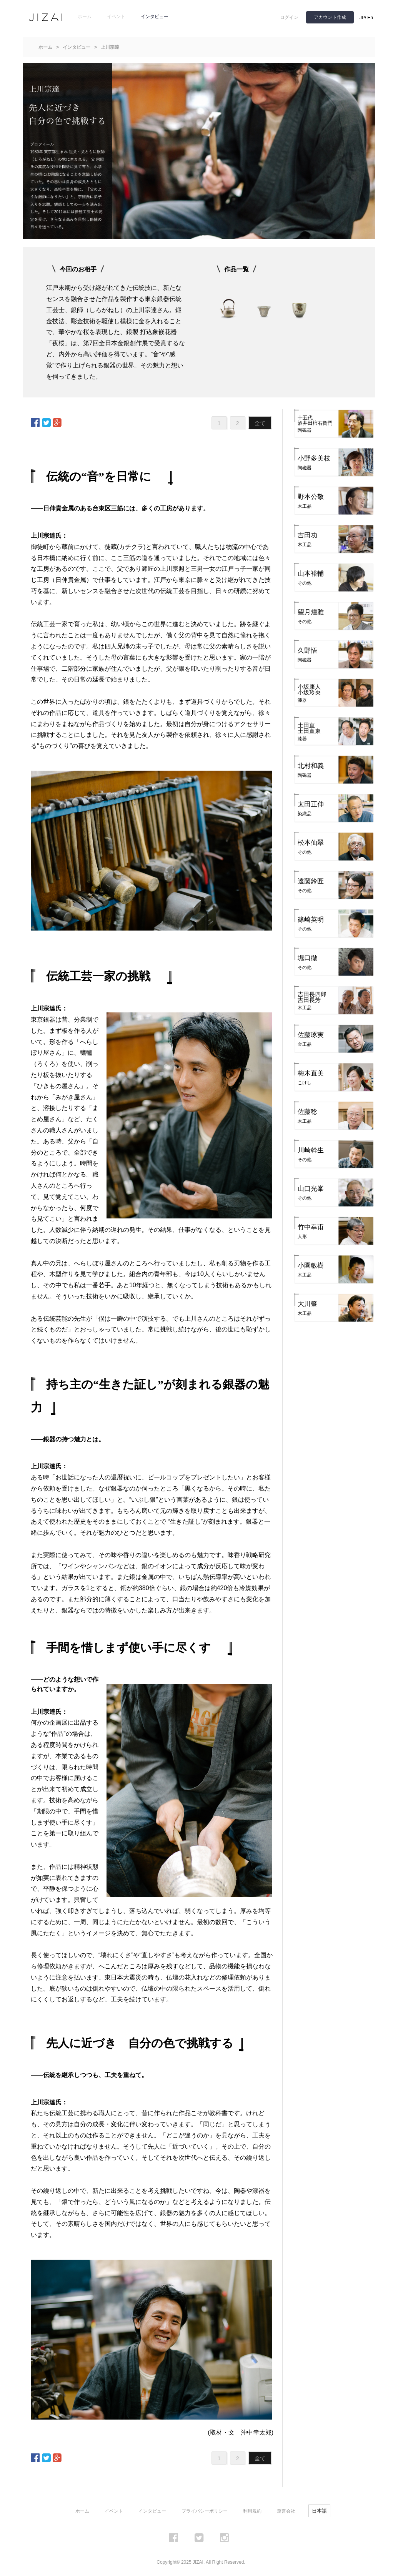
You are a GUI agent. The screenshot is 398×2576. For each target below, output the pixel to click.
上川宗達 (110, 47)
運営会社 (286, 2511)
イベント (116, 16)
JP (362, 17)
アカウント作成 (330, 17)
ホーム (85, 16)
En (370, 17)
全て (260, 423)
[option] (228, 307)
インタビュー (154, 16)
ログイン (289, 17)
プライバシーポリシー (205, 2511)
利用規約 (252, 2511)
